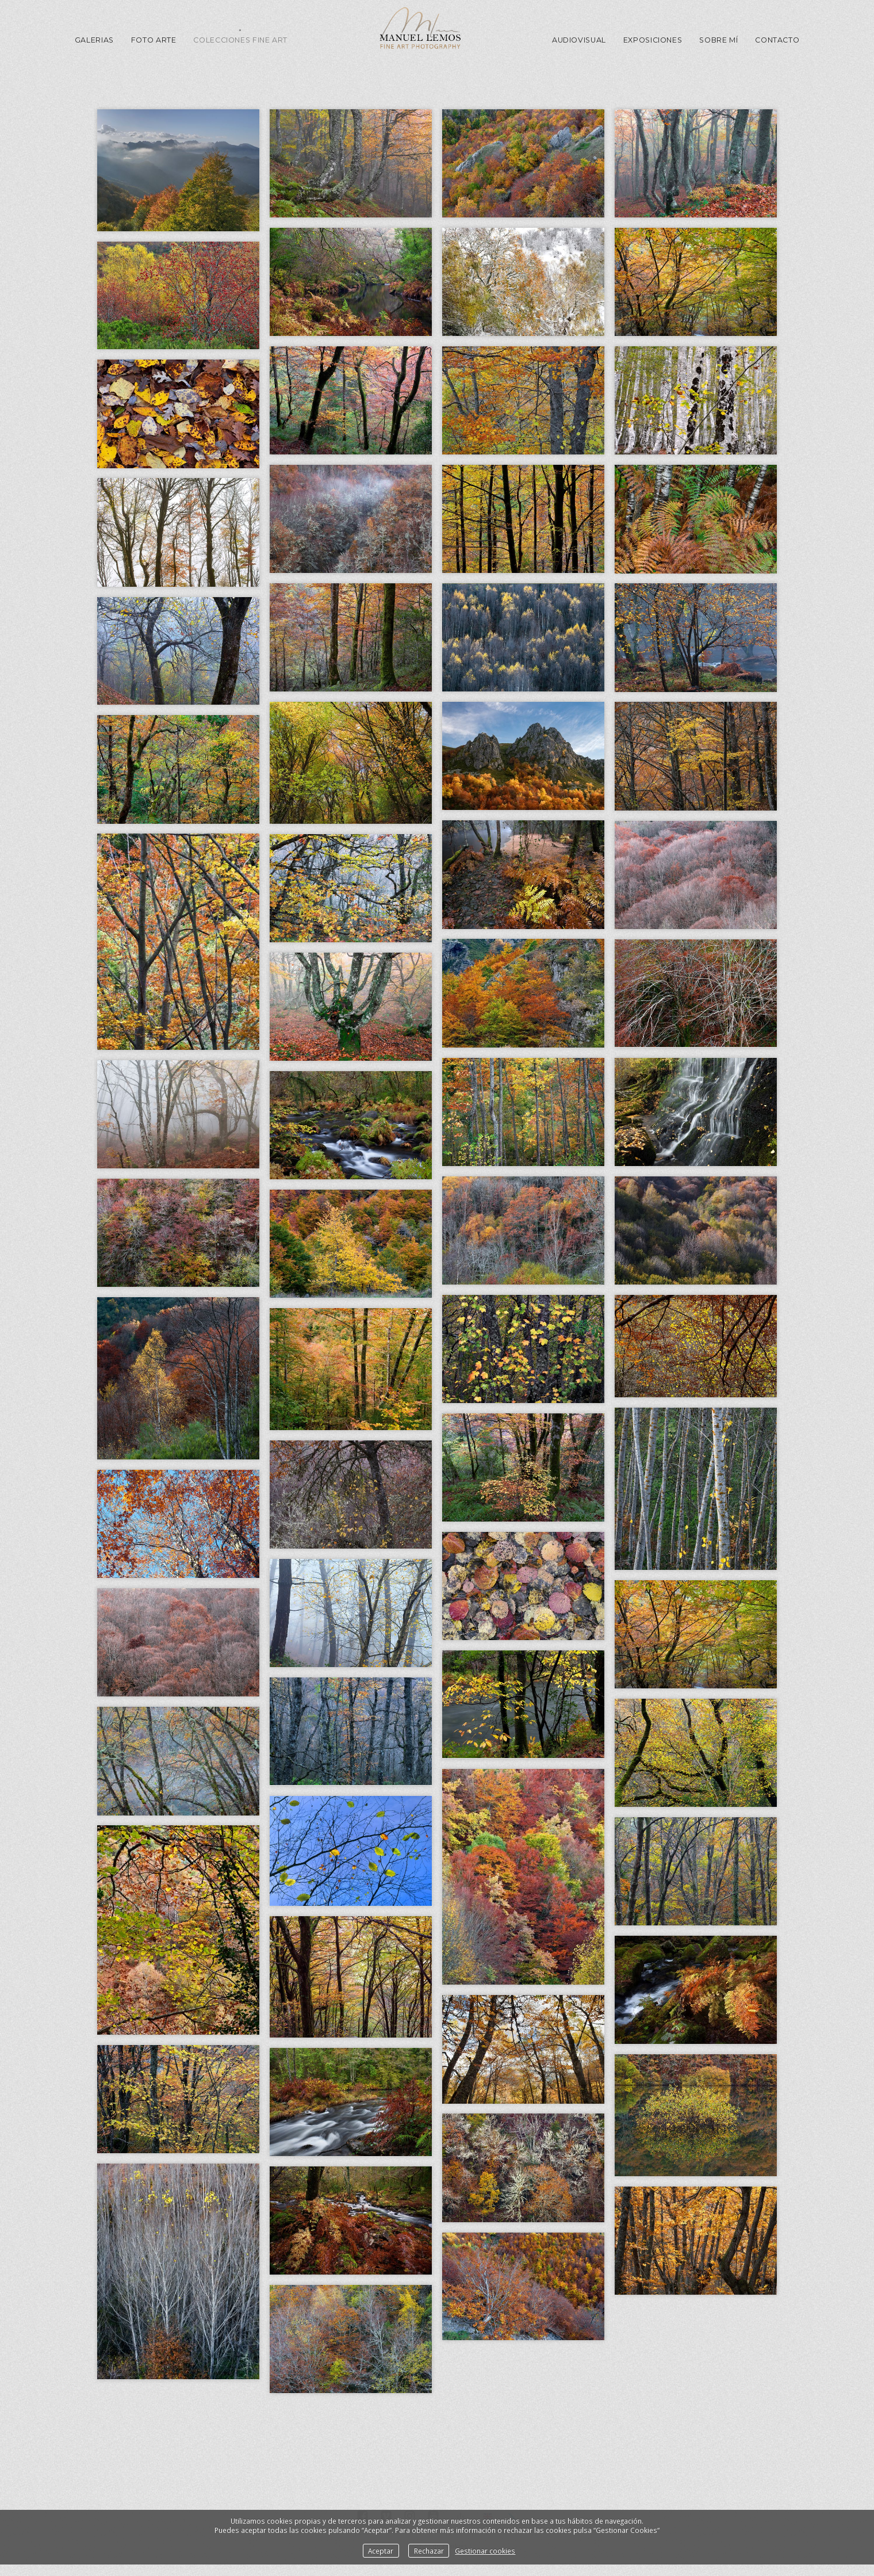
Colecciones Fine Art (240, 40)
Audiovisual (579, 40)
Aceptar (380, 2550)
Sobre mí (718, 40)
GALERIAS (94, 40)
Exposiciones (653, 40)
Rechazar (429, 2550)
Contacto (777, 40)
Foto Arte (154, 40)
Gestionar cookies (485, 2550)
